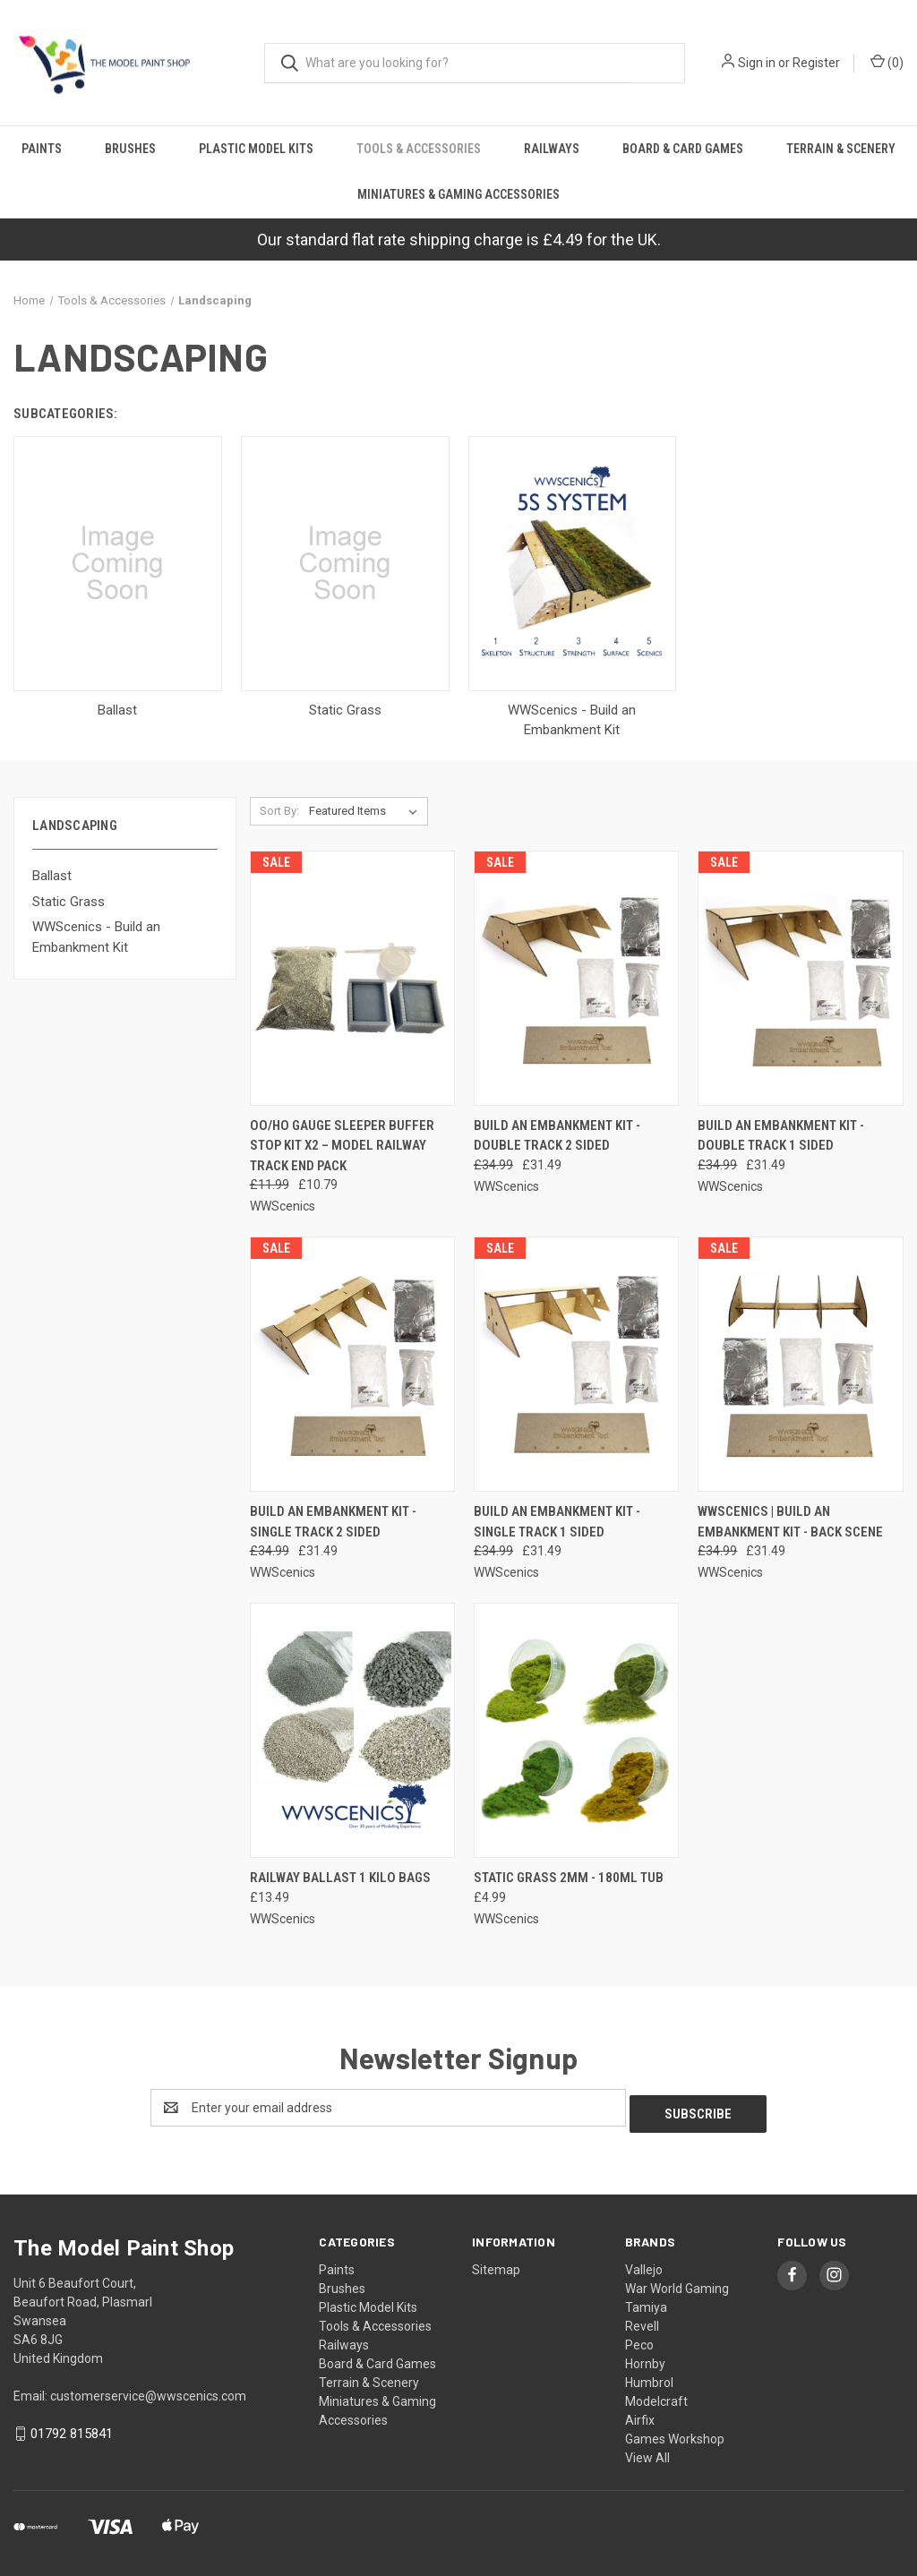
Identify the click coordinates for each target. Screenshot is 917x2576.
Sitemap (496, 2263)
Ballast (52, 876)
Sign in (757, 63)
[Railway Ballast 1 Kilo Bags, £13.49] (352, 1730)
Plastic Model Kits (256, 148)
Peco (639, 2339)
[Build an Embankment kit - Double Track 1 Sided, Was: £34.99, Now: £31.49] (800, 978)
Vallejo (644, 2263)
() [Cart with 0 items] (887, 62)
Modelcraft (656, 2395)
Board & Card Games (682, 148)
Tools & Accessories (418, 148)
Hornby (645, 2357)
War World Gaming (677, 2282)
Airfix (640, 2414)
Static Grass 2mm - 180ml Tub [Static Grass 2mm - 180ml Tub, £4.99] (569, 1878)
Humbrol (649, 2376)
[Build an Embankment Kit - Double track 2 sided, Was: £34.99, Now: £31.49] (576, 978)
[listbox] (366, 811)
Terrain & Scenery (841, 148)
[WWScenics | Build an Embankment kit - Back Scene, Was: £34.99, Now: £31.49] (800, 1364)
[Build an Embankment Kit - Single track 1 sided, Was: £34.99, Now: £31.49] (576, 1364)
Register (816, 63)
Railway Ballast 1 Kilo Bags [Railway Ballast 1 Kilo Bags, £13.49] (340, 1878)
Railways (551, 148)
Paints (41, 148)
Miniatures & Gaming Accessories (458, 194)
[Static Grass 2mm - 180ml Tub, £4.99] (576, 1730)
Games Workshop (674, 2433)
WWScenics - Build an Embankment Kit (96, 937)
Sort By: (279, 810)
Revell (642, 2320)
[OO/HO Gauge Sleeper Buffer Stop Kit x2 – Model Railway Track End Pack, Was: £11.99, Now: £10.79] (352, 978)
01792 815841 (71, 2427)
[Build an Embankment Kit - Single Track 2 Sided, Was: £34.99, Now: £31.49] (352, 1364)
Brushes (130, 148)
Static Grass (68, 902)
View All (647, 2451)
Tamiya (646, 2301)
